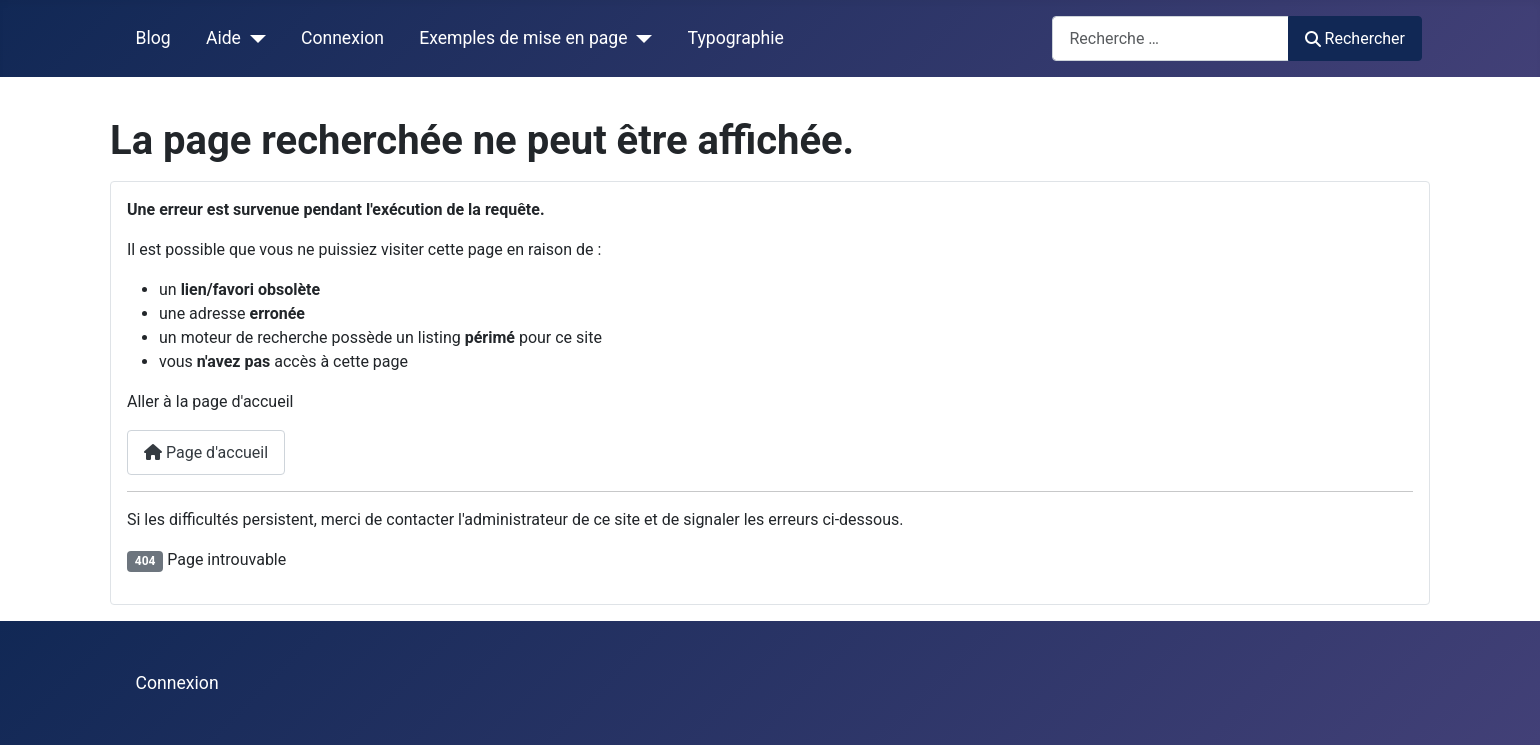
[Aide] (253, 38)
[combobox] (1170, 38)
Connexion (342, 38)
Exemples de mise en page (523, 38)
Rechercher (1355, 38)
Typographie (736, 38)
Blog (153, 38)
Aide (223, 38)
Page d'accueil (206, 452)
